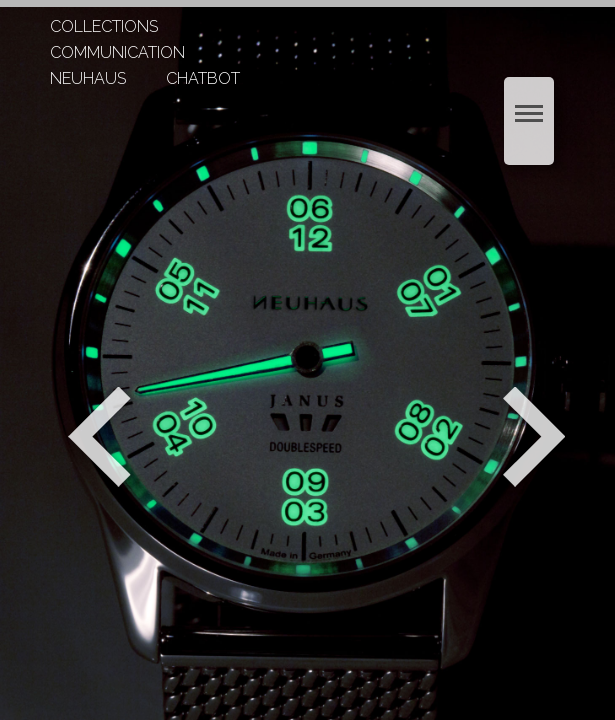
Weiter (536, 437)
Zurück (99, 437)
